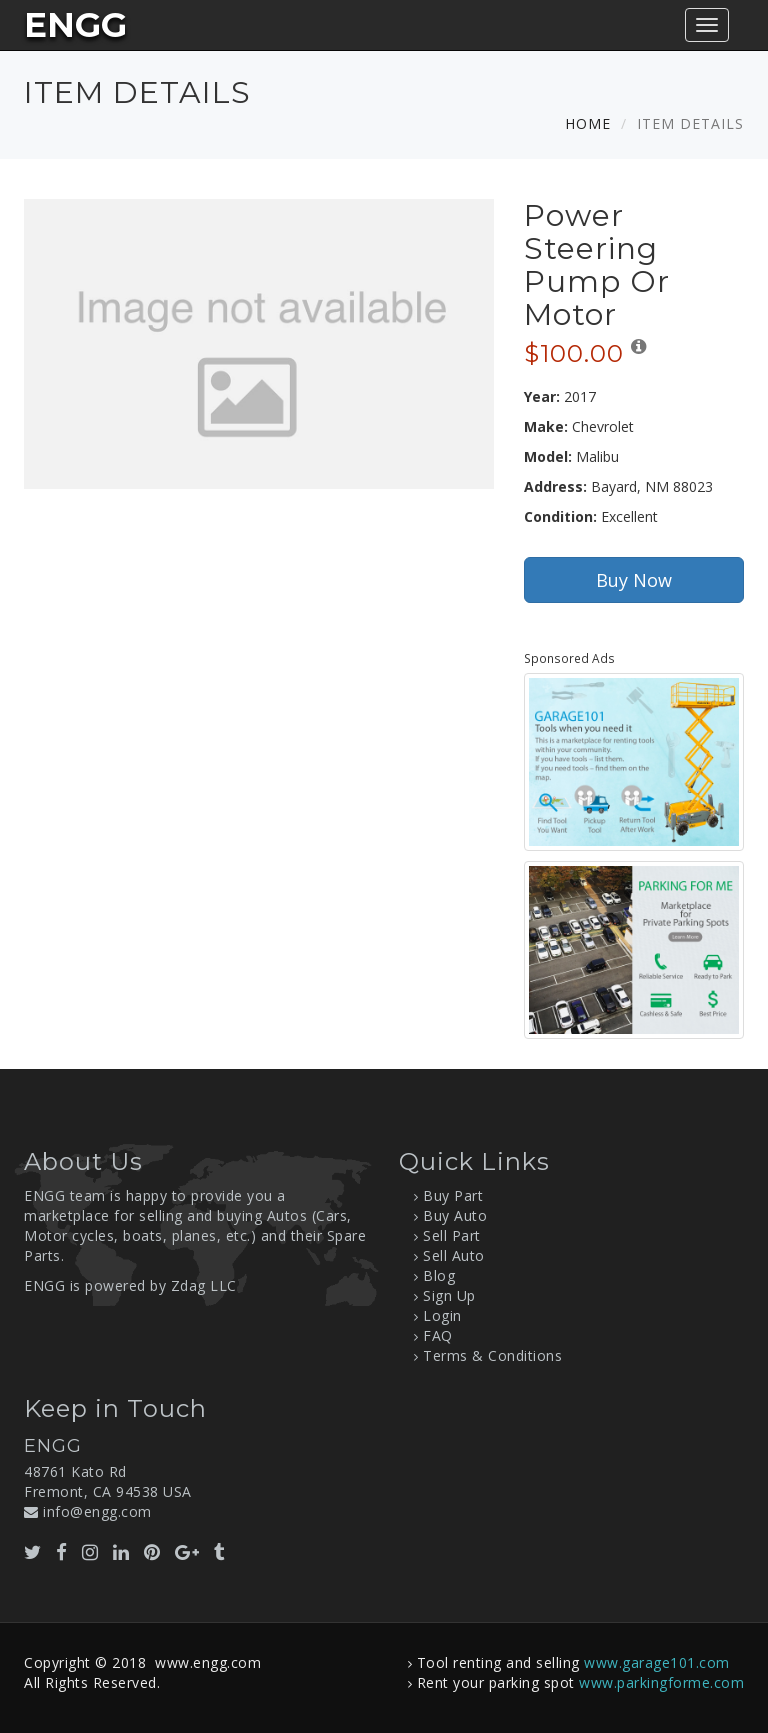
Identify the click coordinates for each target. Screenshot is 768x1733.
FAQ (438, 1335)
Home (588, 123)
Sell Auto (454, 1255)
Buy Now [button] (634, 580)
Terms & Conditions (492, 1355)
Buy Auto (455, 1215)
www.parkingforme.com (661, 1682)
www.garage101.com (657, 1662)
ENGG (75, 25)
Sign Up (449, 1295)
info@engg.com (97, 1511)
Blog (439, 1275)
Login (442, 1315)
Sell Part (452, 1235)
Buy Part (453, 1195)
